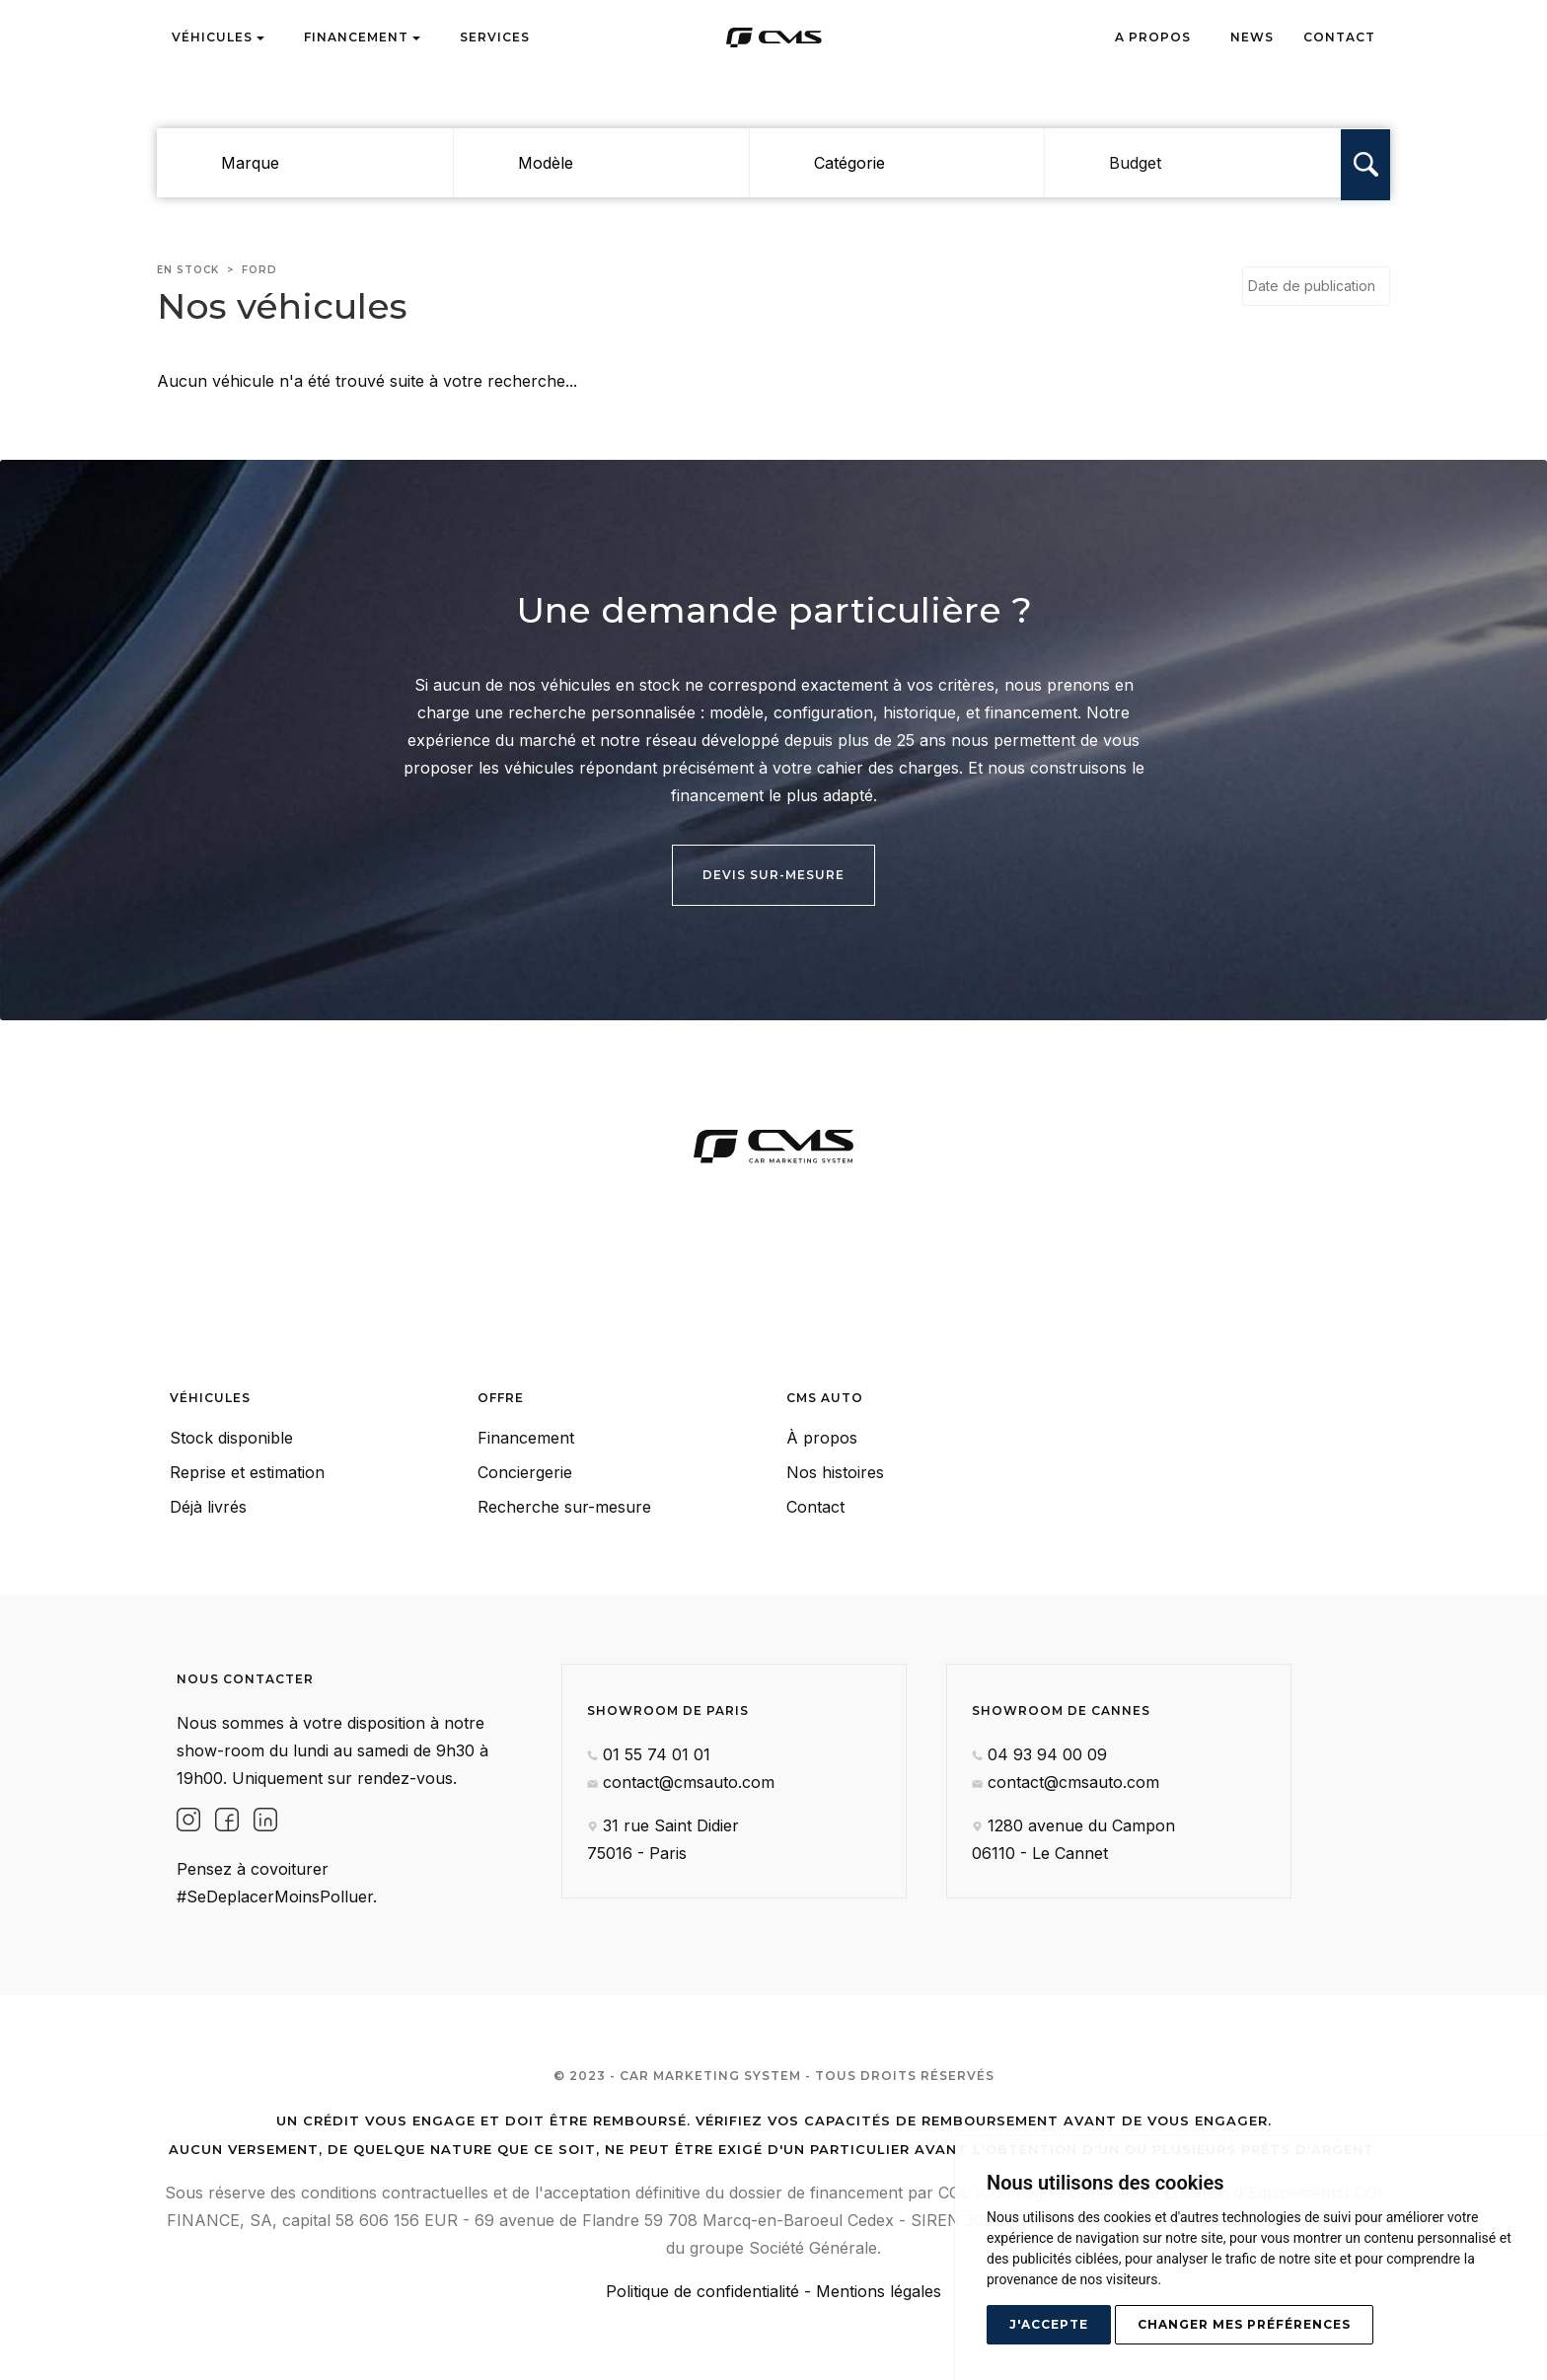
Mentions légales (878, 2291)
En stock (188, 269)
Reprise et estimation (247, 1472)
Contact (1339, 37)
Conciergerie (525, 1472)
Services (495, 37)
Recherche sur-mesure (564, 1507)
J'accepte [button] (1048, 2324)
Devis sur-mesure (773, 874)
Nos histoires (835, 1472)
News (1252, 37)
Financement (362, 37)
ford (259, 269)
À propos (821, 1438)
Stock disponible (231, 1438)
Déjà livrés (208, 1507)
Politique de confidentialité (702, 2291)
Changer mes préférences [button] (1244, 2324)
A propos (1153, 37)
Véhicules (218, 37)
